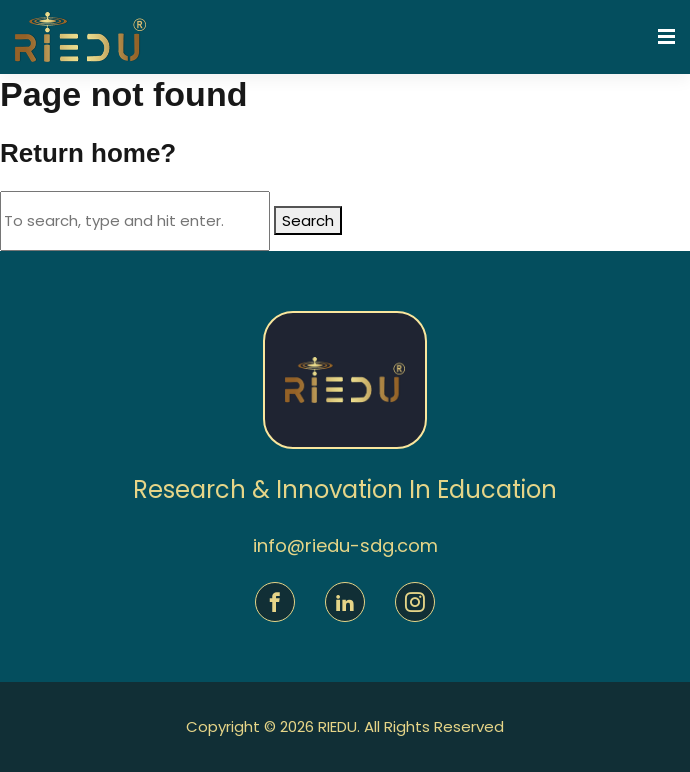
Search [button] (308, 220)
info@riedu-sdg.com (345, 545)
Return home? (88, 153)
